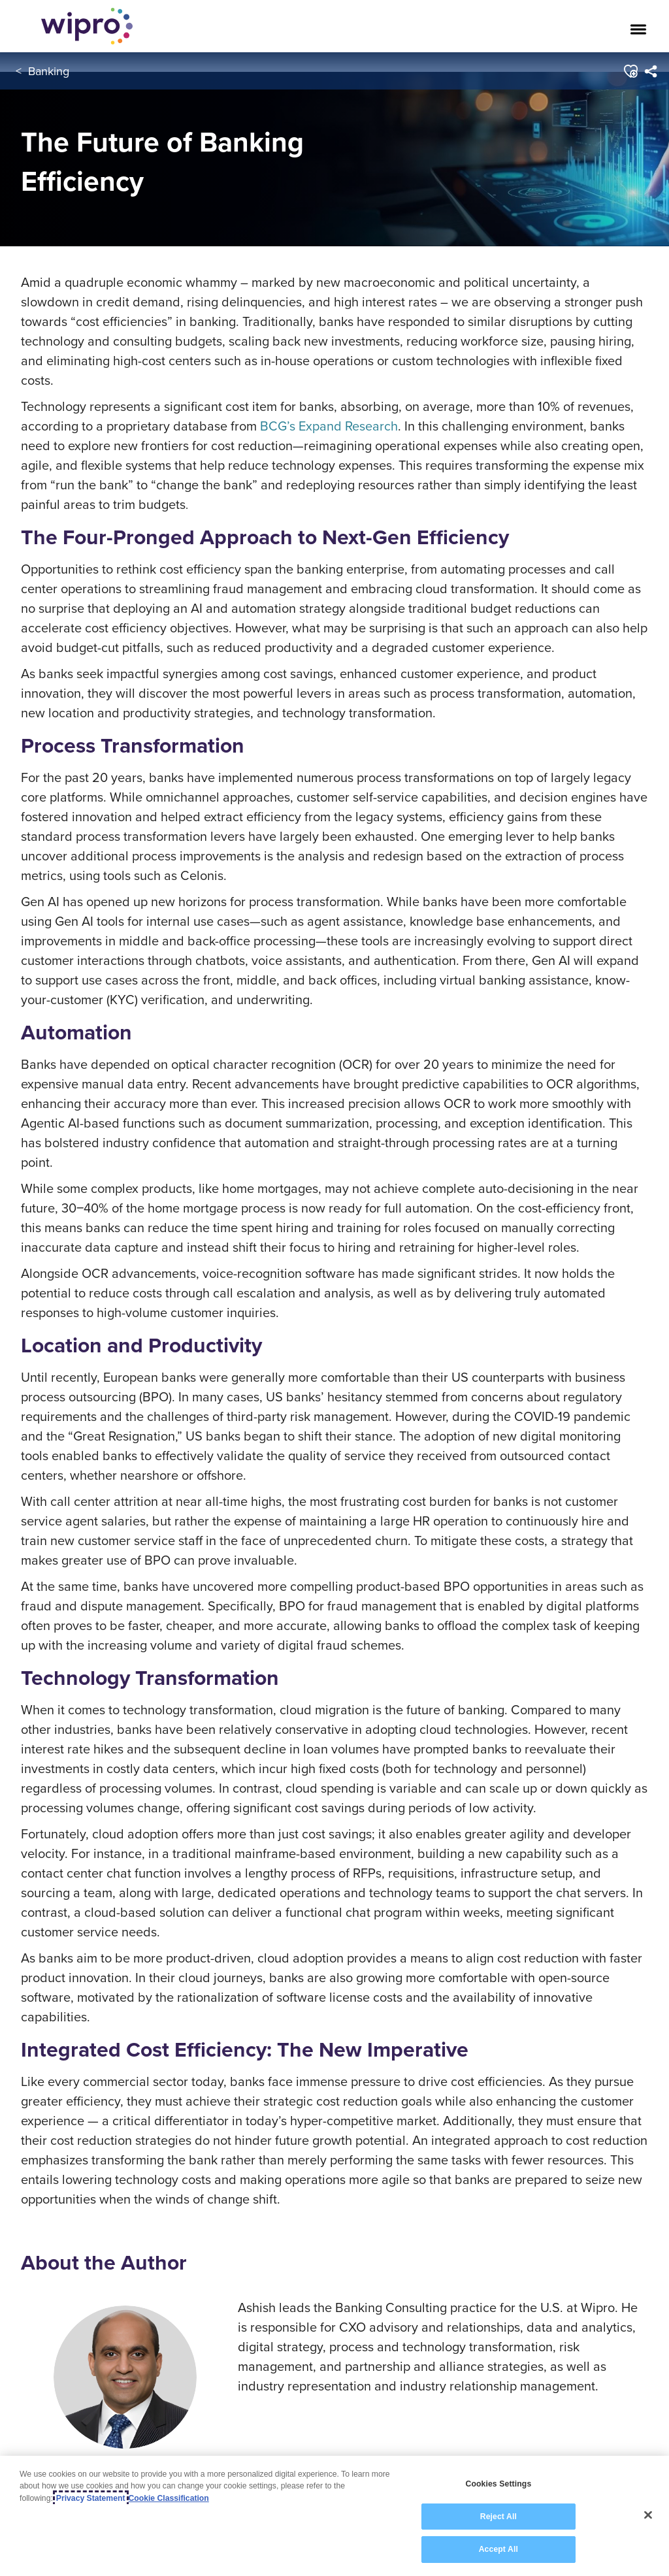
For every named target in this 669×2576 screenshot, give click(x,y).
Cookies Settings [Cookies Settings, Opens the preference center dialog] (498, 2484)
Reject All (498, 2517)
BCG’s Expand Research (329, 425)
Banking (48, 71)
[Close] (648, 2515)
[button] (630, 71)
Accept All (498, 2549)
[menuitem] (650, 71)
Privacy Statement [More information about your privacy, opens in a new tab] (90, 2498)
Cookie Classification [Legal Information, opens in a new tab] (169, 2498)
